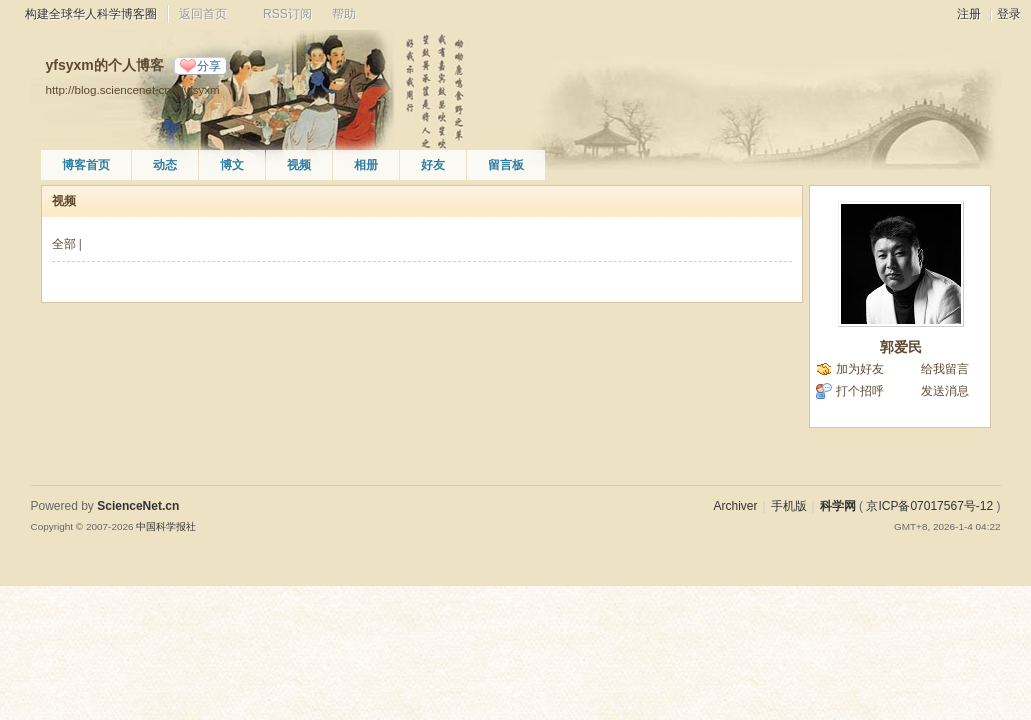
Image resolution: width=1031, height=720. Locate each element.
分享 (209, 66)
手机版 (789, 506)
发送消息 (945, 391)
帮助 (344, 14)
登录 (1009, 14)
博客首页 (86, 165)
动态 (165, 165)
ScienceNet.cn (138, 506)
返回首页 (203, 14)
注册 (969, 14)
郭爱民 (901, 347)
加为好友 (860, 369)
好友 (433, 165)
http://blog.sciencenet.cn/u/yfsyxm (133, 89)
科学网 (838, 506)
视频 (299, 165)
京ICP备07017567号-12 (929, 506)
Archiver (735, 506)
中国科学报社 (166, 526)
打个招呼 (860, 391)
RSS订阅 (287, 14)
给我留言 (945, 369)
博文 (232, 165)
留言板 (506, 165)
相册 (366, 165)
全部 (64, 244)
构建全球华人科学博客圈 (91, 14)
